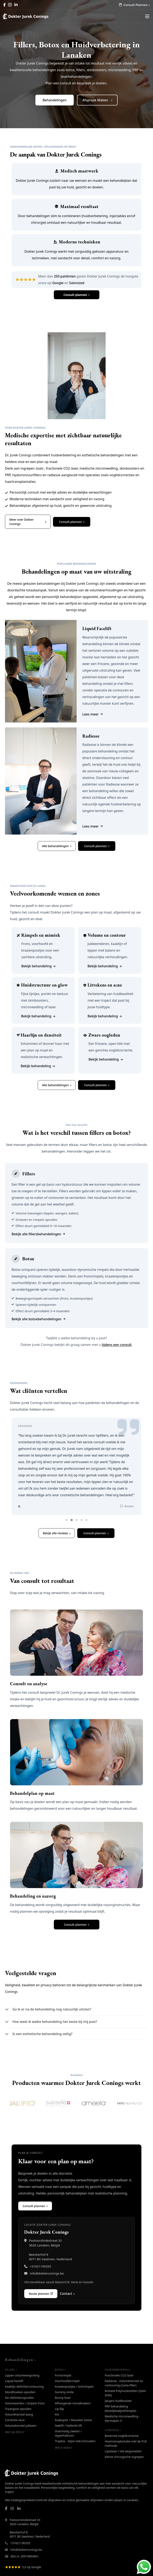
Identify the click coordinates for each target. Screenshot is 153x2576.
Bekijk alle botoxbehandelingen (38, 1319)
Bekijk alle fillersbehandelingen (38, 1234)
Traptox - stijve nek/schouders (75, 2441)
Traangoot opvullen (18, 2409)
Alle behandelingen (56, 846)
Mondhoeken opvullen (20, 2392)
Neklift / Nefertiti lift (68, 2426)
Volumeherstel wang (19, 2414)
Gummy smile (64, 2392)
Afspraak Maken (97, 100)
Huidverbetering (118, 2369)
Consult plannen (77, 295)
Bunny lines (63, 2398)
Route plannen (41, 2294)
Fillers (11, 2369)
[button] (66, 1520)
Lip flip (59, 2409)
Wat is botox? (63, 2447)
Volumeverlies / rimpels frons (25, 2403)
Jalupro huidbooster (118, 2401)
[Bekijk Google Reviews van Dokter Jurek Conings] (76, 2567)
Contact (67, 2293)
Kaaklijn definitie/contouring (24, 2386)
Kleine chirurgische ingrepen (124, 2457)
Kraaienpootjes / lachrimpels (74, 2386)
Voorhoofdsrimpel (67, 2381)
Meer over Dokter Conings (27, 522)
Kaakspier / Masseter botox (73, 2420)
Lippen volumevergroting (22, 2375)
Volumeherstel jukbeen (20, 2426)
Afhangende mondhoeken (72, 2403)
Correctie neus (15, 2420)
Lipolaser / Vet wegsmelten (123, 2451)
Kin (57, 2414)
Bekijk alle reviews (57, 1533)
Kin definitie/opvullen (19, 2398)
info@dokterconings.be (47, 2273)
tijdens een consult (116, 1344)
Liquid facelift (14, 2381)
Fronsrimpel (63, 2375)
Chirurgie (113, 2430)
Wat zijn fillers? (14, 2432)
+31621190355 (40, 2266)
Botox (60, 2369)
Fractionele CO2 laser (119, 2375)
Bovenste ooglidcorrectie (122, 2436)
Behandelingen (55, 100)
